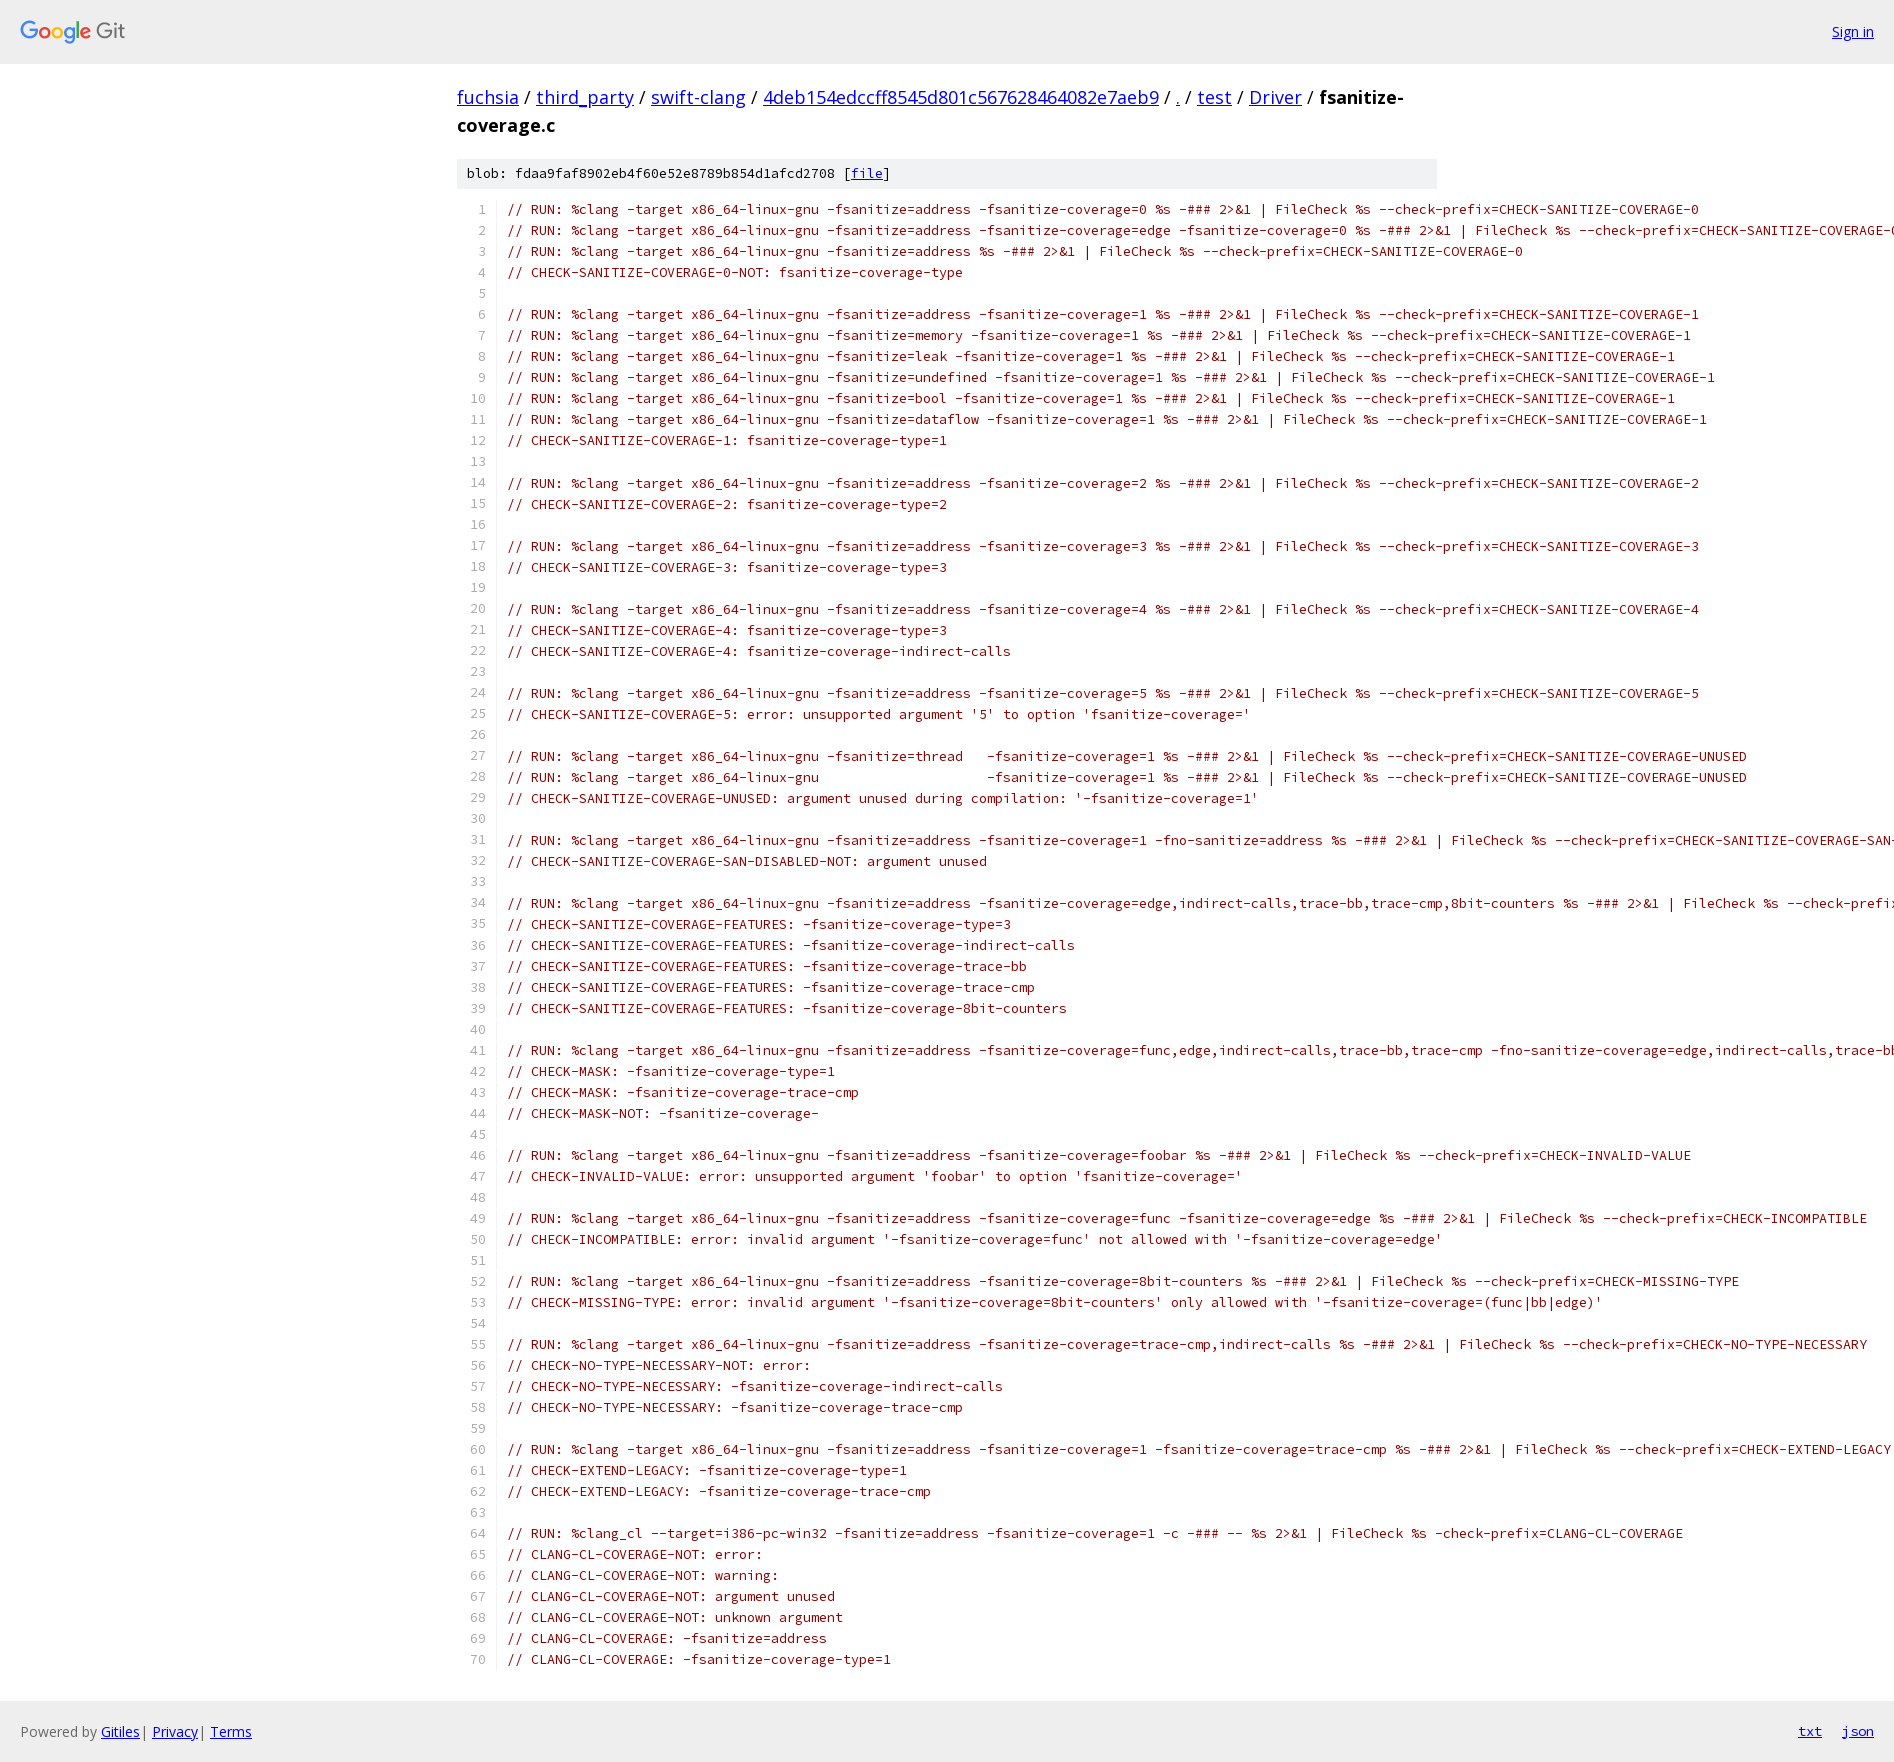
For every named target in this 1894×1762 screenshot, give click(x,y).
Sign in (1853, 31)
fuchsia (488, 97)
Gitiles (120, 1731)
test (1214, 97)
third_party (585, 97)
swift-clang (698, 97)
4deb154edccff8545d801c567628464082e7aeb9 (961, 97)
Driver (1275, 97)
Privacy (175, 1731)
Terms (231, 1731)
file (867, 173)
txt (1810, 1731)
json (1858, 1731)
